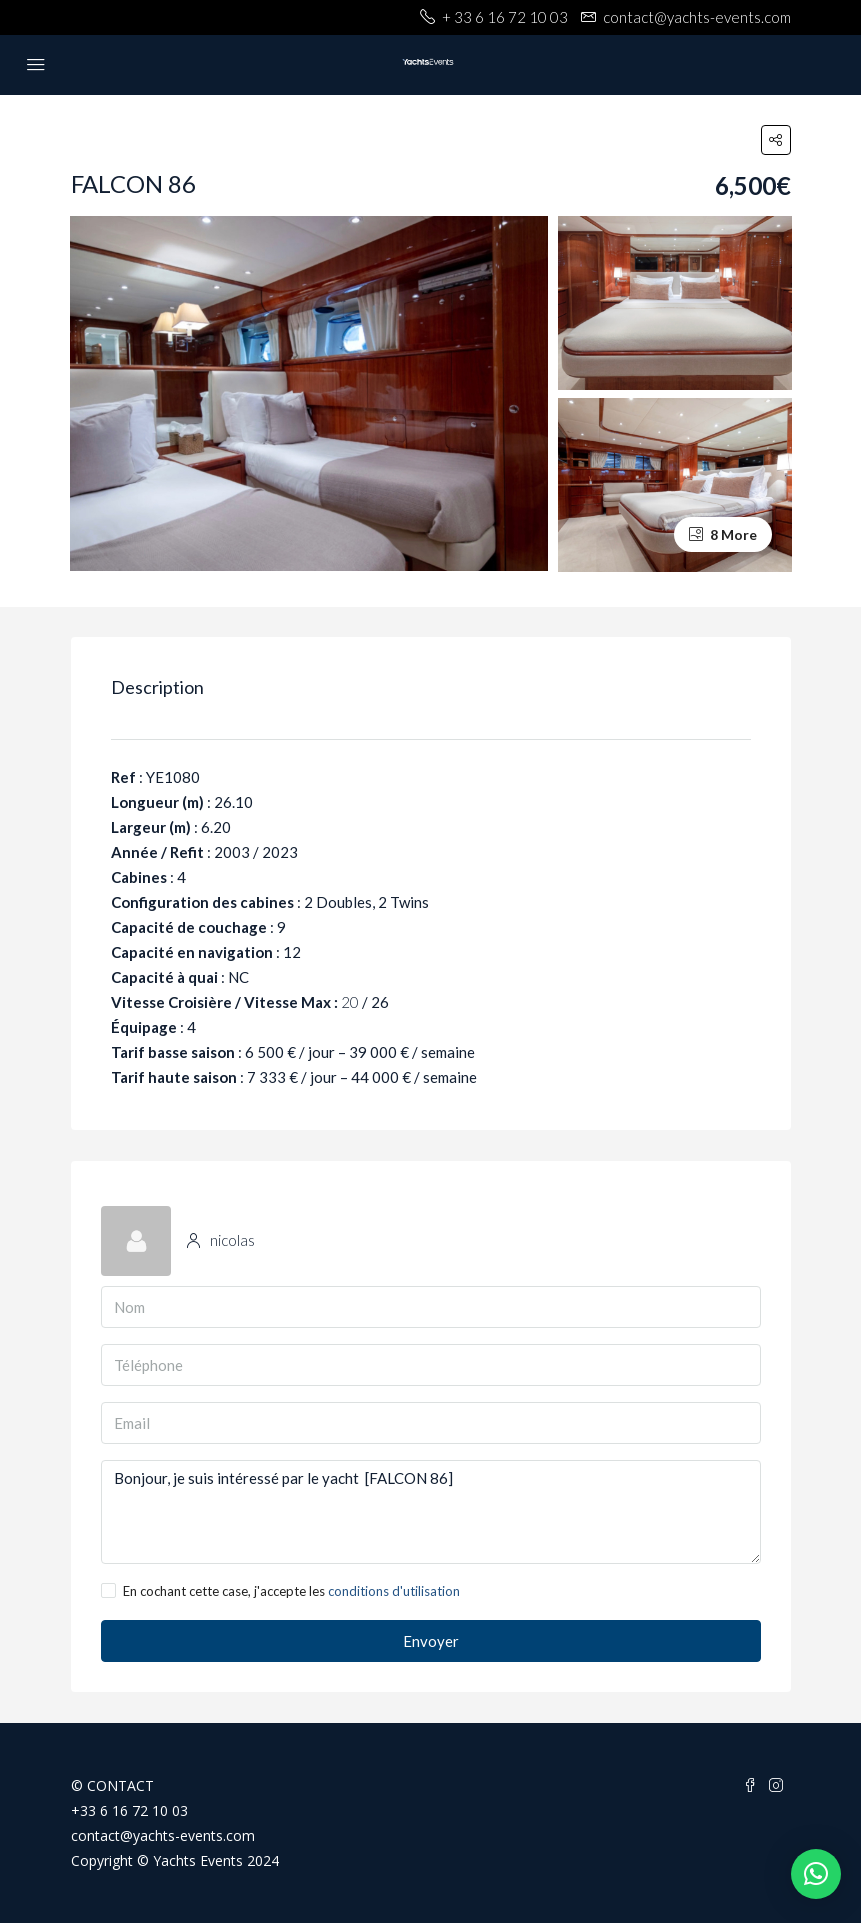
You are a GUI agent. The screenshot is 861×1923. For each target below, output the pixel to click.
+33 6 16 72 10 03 (129, 1810)
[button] (816, 1874)
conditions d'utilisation (394, 1591)
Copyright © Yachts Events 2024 (175, 1860)
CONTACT (120, 1785)
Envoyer (431, 1641)
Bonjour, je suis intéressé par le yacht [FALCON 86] (431, 1512)
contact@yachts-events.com (163, 1835)
